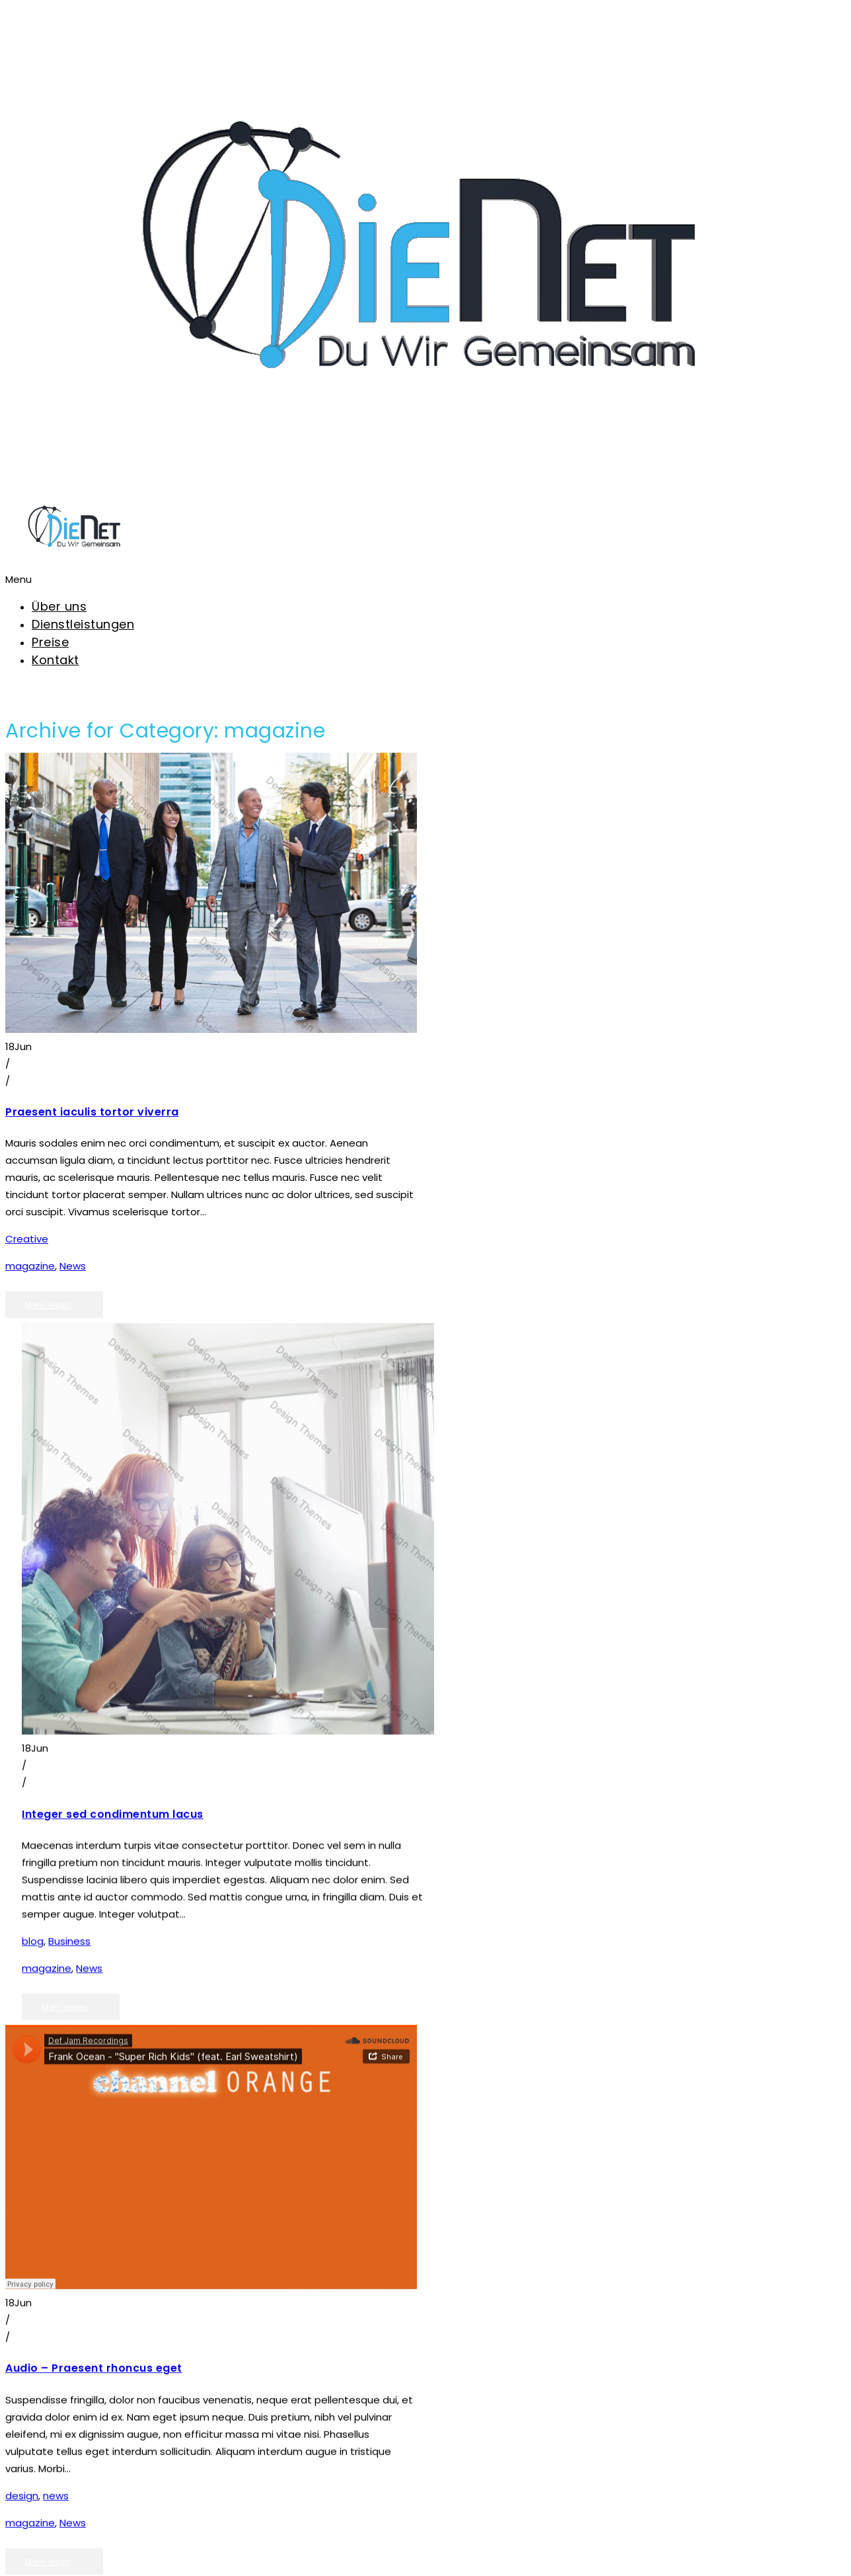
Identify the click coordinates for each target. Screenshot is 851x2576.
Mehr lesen (48, 1304)
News (72, 1266)
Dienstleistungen (83, 624)
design (21, 2452)
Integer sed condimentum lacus (113, 1797)
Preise (50, 642)
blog (33, 1925)
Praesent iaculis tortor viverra (92, 1111)
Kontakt (55, 660)
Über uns (59, 606)
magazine (30, 1266)
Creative (26, 1239)
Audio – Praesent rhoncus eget (93, 2325)
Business (69, 1925)
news (56, 2452)
